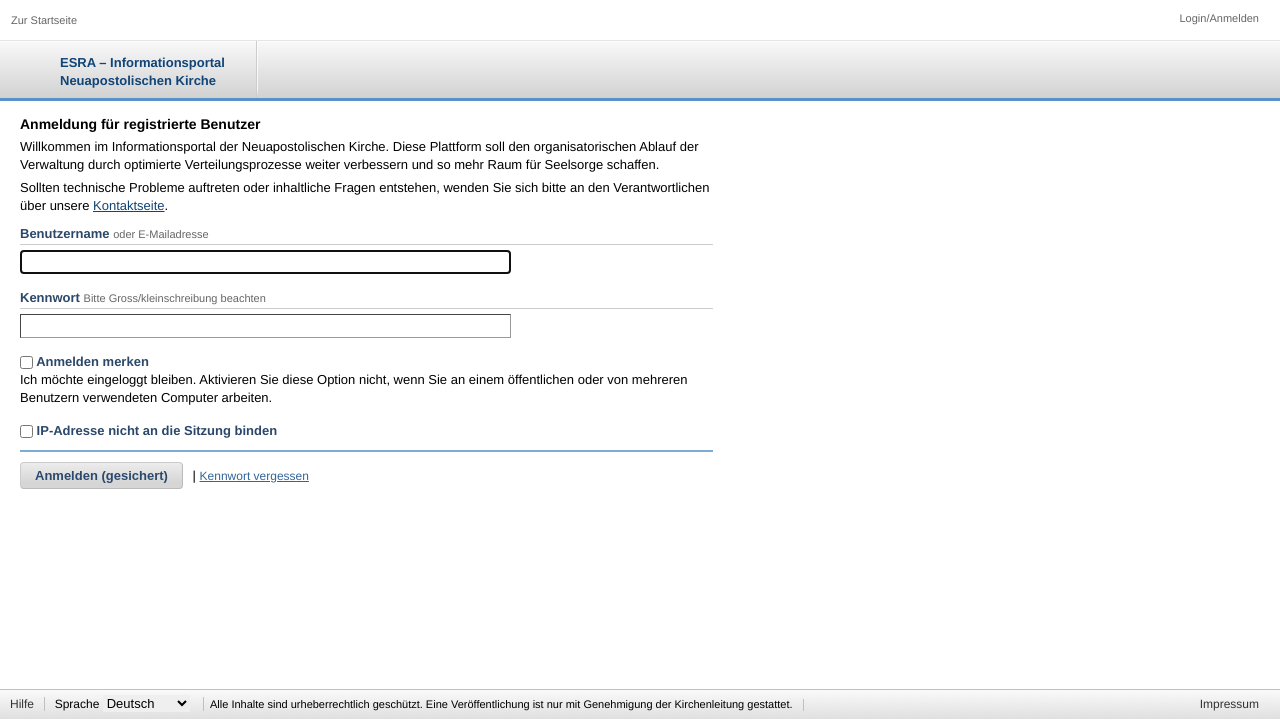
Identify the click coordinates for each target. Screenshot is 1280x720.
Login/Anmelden (1219, 19)
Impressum (1229, 704)
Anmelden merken (84, 361)
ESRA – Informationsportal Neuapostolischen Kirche (142, 71)
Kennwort (50, 297)
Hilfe (22, 704)
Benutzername (65, 233)
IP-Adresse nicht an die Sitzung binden (148, 430)
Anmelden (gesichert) (101, 475)
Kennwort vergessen (254, 476)
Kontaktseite (129, 205)
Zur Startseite (44, 21)
